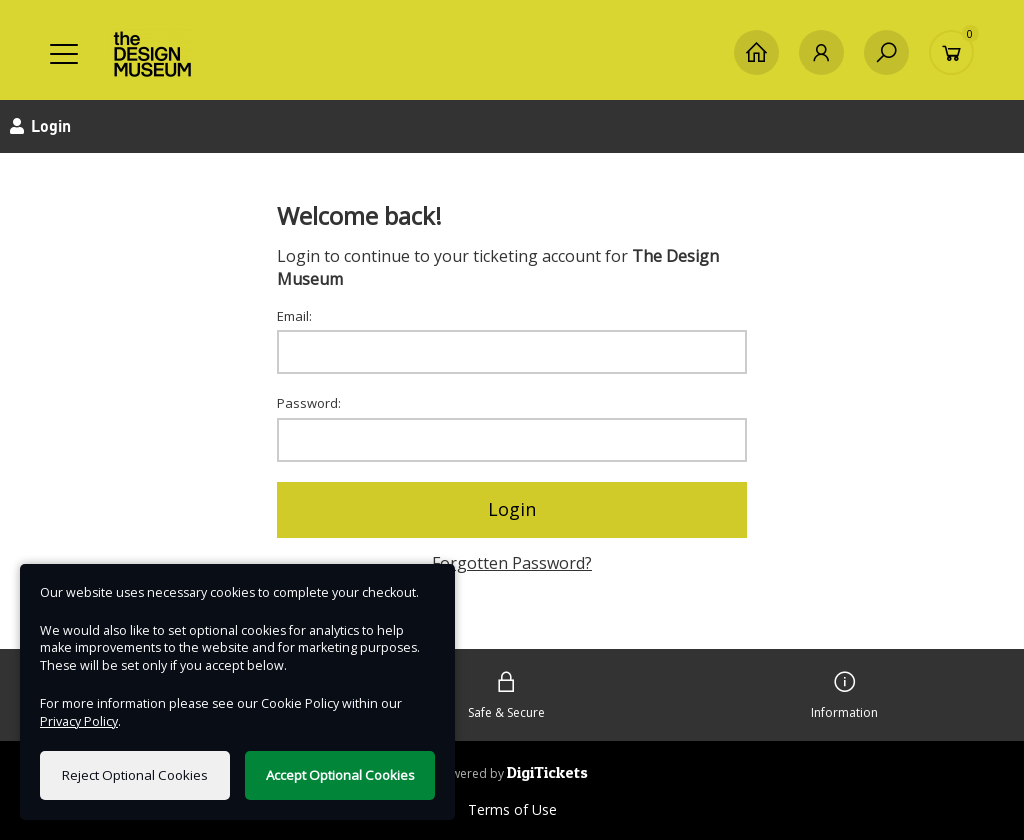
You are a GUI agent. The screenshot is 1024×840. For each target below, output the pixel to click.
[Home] (756, 52)
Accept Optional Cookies (340, 775)
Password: (309, 403)
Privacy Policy (79, 721)
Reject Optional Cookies (135, 775)
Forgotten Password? (512, 563)
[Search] (886, 52)
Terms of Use (512, 809)
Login (512, 509)
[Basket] (951, 52)
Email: (294, 316)
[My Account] (821, 52)
